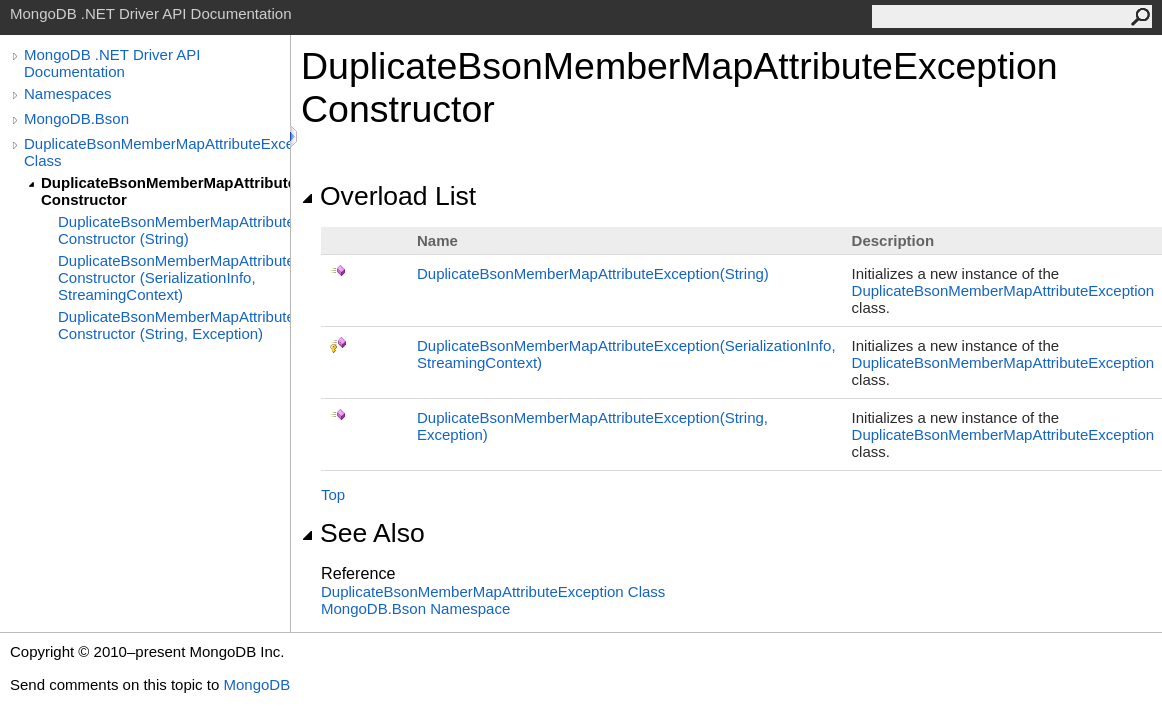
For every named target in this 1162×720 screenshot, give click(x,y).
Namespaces (68, 93)
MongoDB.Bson (76, 118)
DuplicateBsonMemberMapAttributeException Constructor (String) (174, 230)
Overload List (388, 196)
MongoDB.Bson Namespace (415, 608)
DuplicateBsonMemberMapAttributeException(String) (593, 273)
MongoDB (256, 684)
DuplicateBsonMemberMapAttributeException (1003, 290)
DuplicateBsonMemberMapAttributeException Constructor (165, 191)
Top (333, 494)
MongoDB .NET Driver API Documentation (112, 63)
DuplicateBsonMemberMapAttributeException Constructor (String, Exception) (174, 325)
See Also (363, 533)
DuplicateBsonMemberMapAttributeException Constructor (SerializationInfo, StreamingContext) (174, 277)
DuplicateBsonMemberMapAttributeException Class (157, 152)
